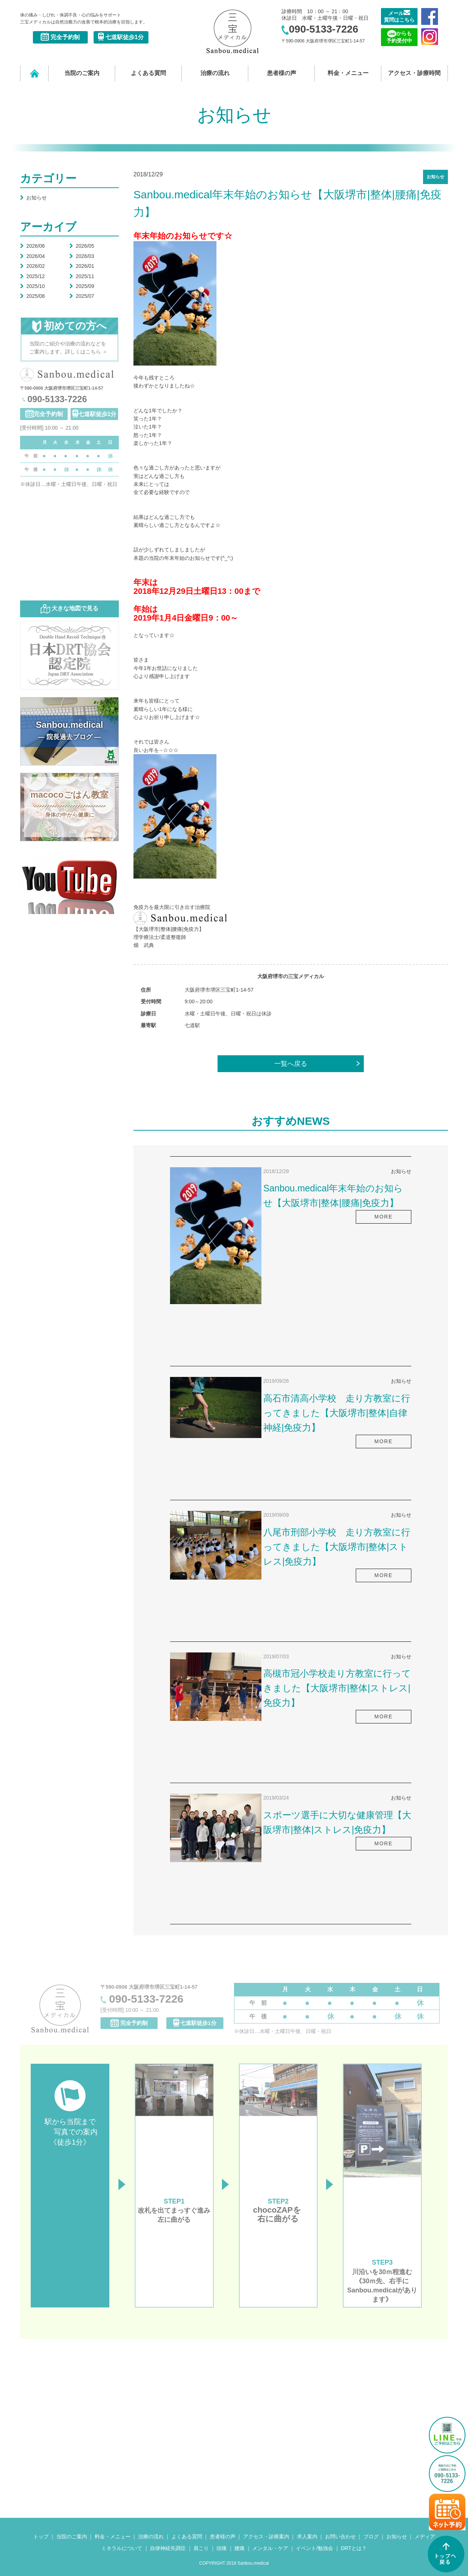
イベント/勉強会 (314, 2548)
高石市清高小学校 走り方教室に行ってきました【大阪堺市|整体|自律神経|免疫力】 (336, 1413)
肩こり (201, 2548)
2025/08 (32, 296)
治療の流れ (215, 73)
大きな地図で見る (69, 609)
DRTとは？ (354, 2548)
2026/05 (81, 246)
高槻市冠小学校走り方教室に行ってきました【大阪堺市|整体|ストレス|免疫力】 (337, 1688)
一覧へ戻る (290, 1063)
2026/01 (81, 266)
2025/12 (32, 276)
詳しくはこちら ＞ (86, 352)
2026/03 (81, 256)
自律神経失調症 (168, 2548)
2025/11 (81, 276)
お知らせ (33, 198)
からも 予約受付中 (399, 37)
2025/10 (32, 286)
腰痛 (239, 2548)
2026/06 (32, 246)
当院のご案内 (81, 73)
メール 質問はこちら (399, 16)
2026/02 (32, 266)
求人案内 (307, 2536)
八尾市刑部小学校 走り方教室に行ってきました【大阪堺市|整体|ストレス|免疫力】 (336, 1546)
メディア (425, 2536)
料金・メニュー (348, 73)
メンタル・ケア (270, 2548)
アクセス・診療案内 (266, 2536)
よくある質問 (148, 73)
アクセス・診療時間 (414, 73)
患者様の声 (281, 73)
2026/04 (32, 256)
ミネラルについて (121, 2548)
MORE (383, 1217)
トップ (41, 2536)
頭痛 (221, 2548)
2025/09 (81, 286)
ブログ (371, 2536)
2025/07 (81, 296)
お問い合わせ (340, 2536)
